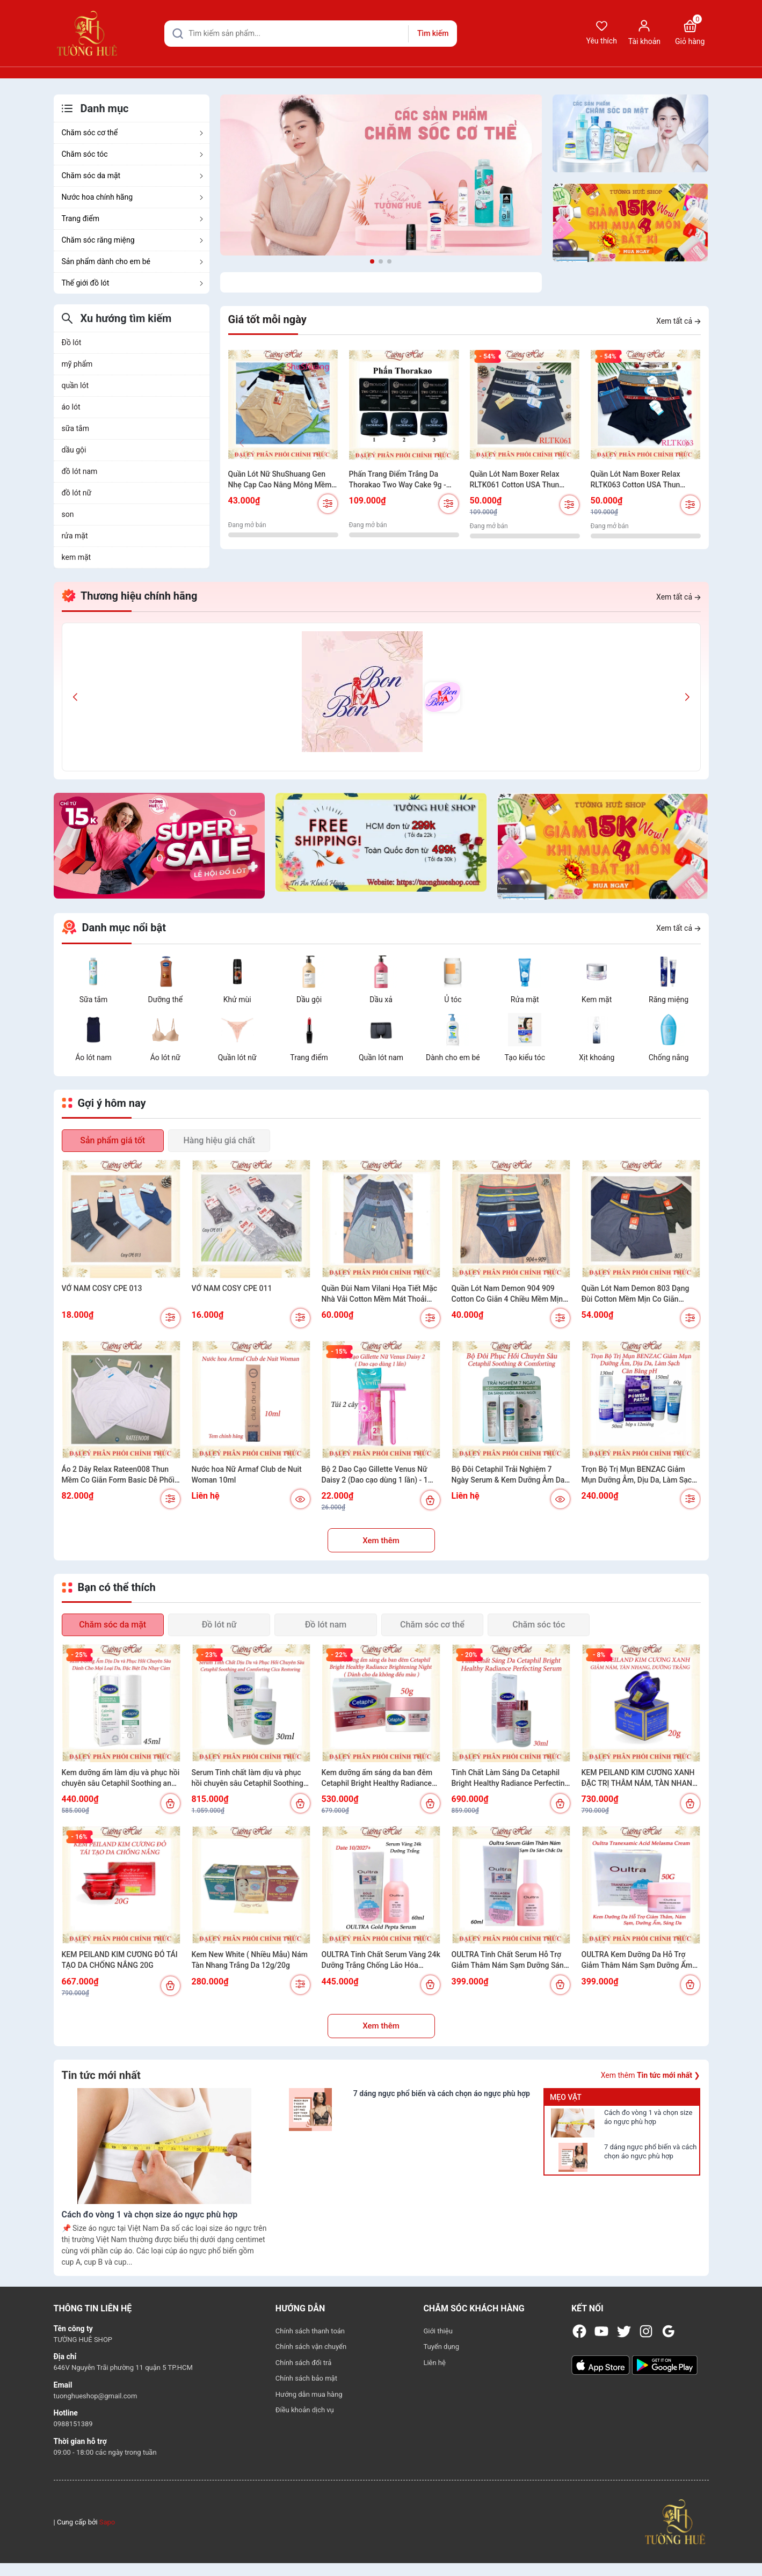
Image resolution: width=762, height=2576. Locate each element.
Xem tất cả (678, 321)
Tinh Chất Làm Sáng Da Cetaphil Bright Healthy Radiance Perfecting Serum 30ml (510, 1778)
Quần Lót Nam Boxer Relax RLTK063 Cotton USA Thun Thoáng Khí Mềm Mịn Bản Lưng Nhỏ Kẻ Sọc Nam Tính (643, 480)
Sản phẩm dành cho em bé (133, 261)
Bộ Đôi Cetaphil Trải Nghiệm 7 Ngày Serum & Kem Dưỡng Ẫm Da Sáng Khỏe (508, 1475)
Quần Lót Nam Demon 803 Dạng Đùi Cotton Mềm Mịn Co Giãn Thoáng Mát (636, 1294)
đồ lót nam (80, 471)
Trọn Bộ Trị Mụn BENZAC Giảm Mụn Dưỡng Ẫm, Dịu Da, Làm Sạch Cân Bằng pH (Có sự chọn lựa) (639, 1475)
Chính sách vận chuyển (310, 2347)
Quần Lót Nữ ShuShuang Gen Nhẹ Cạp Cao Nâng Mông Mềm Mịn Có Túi (280, 480)
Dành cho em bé (453, 1057)
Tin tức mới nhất (101, 2075)
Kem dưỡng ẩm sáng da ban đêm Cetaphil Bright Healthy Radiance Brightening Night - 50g (377, 1778)
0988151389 (73, 2424)
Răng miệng (668, 999)
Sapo (107, 2522)
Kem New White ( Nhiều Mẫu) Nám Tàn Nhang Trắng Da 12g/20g (250, 1959)
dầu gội (74, 450)
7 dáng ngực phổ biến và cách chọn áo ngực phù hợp (650, 2151)
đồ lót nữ (77, 492)
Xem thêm (381, 1540)
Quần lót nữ (237, 1057)
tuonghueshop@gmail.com (95, 2396)
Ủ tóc (452, 999)
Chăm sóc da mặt (133, 175)
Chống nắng (669, 1057)
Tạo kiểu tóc (525, 1057)
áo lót (71, 407)
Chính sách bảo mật (306, 2378)
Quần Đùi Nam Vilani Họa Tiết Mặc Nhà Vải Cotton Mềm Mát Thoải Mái (380, 1294)
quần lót (75, 385)
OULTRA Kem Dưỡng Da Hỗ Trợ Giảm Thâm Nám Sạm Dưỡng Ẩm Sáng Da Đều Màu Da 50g (637, 1960)
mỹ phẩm (77, 364)
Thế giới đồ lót (133, 283)
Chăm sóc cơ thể (133, 132)
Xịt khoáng (596, 1057)
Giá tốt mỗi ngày (267, 319)
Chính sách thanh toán (310, 2331)
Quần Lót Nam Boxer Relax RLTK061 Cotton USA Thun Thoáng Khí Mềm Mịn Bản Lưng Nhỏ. (523, 480)
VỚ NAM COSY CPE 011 (232, 1288)
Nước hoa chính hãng (133, 197)
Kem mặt (597, 999)
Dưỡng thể (165, 999)
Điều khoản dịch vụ (304, 2410)
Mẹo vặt (566, 2097)
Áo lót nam (93, 1057)
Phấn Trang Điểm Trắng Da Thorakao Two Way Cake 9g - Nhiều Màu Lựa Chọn (397, 480)
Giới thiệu (437, 2331)
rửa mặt (75, 535)
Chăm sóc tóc (133, 154)
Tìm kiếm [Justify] (432, 33)
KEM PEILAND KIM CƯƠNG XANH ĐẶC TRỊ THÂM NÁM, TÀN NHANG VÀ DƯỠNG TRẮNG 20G (640, 1778)
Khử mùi (237, 999)
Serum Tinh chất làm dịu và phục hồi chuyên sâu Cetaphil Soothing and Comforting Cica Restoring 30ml (247, 1778)
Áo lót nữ (165, 1057)
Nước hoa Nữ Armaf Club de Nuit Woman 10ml (247, 1474)
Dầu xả (381, 999)
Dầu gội (309, 999)
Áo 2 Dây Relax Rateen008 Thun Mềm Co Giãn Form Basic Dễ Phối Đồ (118, 1475)
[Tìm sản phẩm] (310, 33)
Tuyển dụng (441, 2347)
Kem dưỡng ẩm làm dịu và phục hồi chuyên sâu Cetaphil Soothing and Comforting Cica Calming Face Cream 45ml (121, 1778)
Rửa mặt (525, 999)
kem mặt (76, 557)
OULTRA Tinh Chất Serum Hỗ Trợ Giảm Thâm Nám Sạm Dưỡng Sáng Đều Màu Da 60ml (510, 1960)
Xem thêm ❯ (651, 2075)
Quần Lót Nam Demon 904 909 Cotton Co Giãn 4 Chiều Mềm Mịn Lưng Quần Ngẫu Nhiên (507, 1294)
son (68, 514)
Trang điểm (133, 218)
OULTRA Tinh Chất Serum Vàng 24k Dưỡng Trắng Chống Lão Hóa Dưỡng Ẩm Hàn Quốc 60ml (381, 1960)
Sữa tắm (93, 999)
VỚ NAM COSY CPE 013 (102, 1288)
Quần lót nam (381, 1057)
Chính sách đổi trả (303, 2363)
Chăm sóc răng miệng (133, 240)
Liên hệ (434, 2363)
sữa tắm (75, 428)
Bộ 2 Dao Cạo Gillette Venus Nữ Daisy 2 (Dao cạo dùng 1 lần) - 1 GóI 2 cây (375, 1475)
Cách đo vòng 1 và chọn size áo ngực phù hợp (648, 2117)
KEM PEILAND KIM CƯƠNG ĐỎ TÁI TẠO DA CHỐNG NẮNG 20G (120, 1959)
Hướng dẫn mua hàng (309, 2394)
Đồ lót (72, 342)
